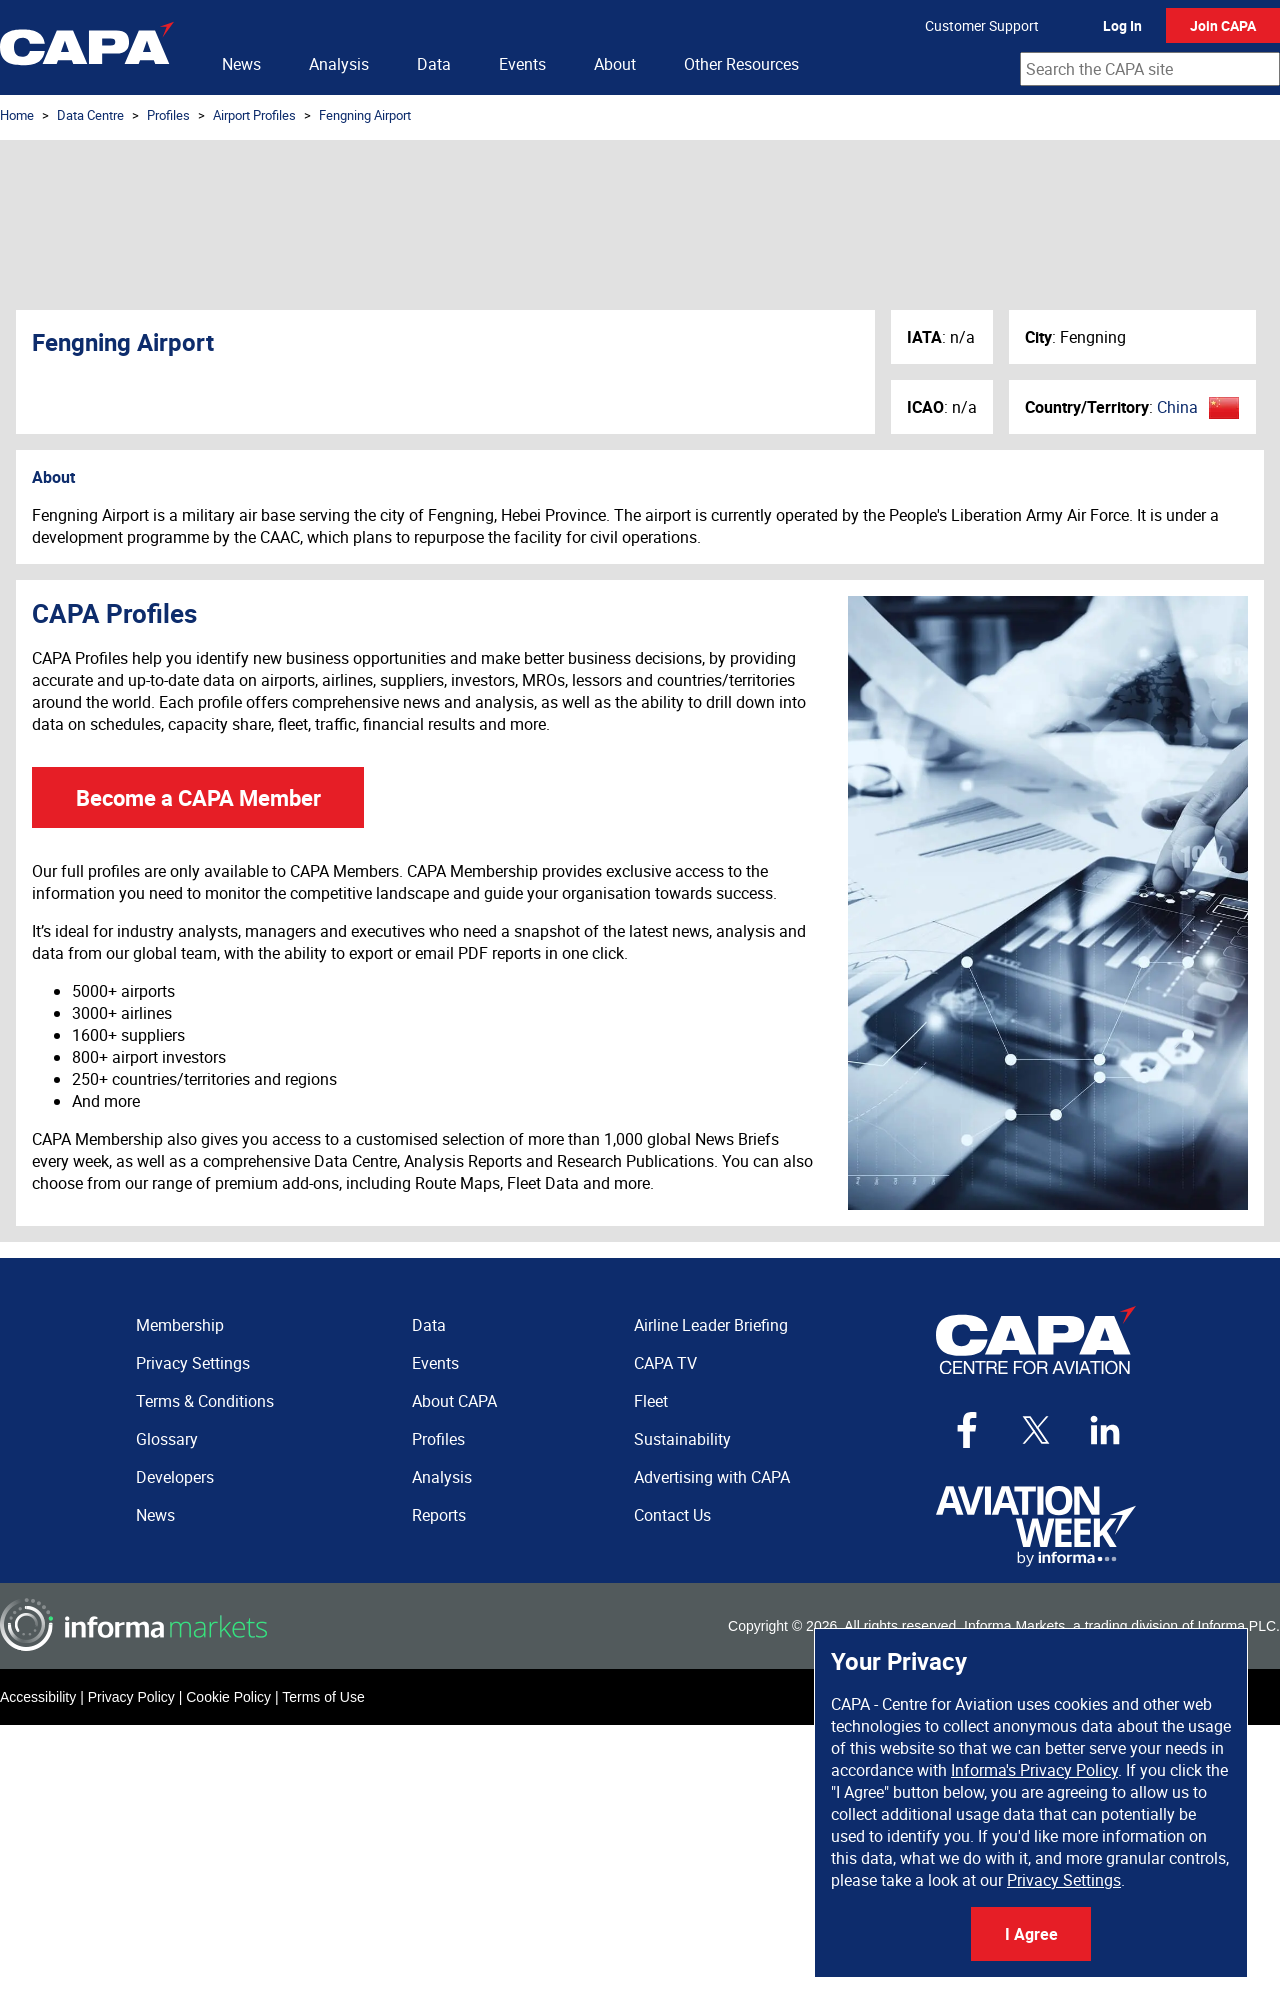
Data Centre (90, 115)
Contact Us (672, 1515)
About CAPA (454, 1401)
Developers (175, 1477)
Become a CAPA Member (198, 797)
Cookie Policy (228, 1697)
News (241, 64)
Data (434, 64)
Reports (439, 1515)
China (1177, 407)
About (615, 64)
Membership (180, 1325)
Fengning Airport (365, 115)
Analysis (339, 64)
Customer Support (982, 25)
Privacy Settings (1064, 1880)
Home (17, 115)
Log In (1122, 25)
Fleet (651, 1401)
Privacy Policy (131, 1697)
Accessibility (38, 1697)
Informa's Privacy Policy (1034, 1770)
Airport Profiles (254, 115)
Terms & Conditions (205, 1401)
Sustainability (682, 1439)
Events (522, 64)
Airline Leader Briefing (711, 1325)
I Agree (1031, 1934)
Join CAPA (1223, 25)
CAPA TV (665, 1363)
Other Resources (741, 64)
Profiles (168, 115)
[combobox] (1150, 69)
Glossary (167, 1439)
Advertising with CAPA (712, 1477)
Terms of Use (323, 1697)
